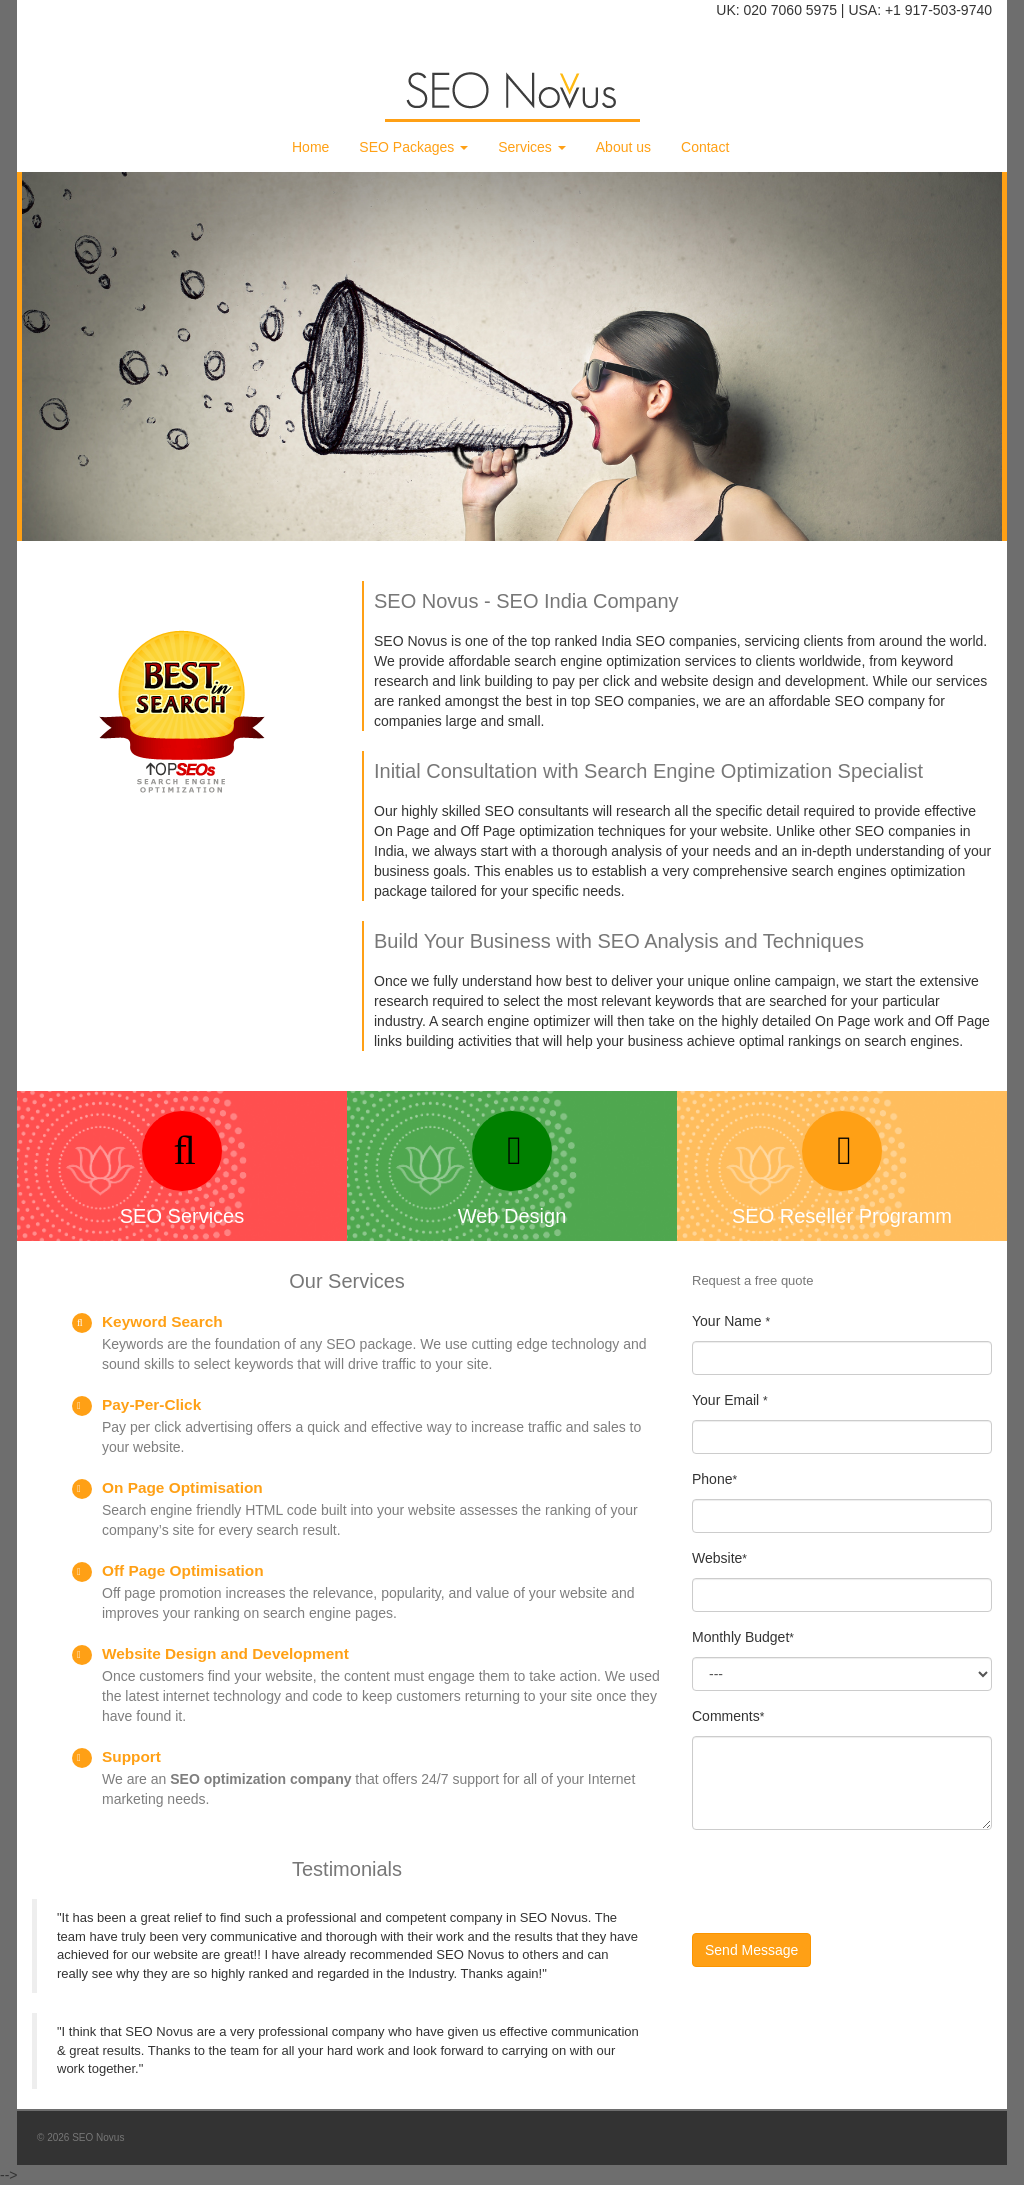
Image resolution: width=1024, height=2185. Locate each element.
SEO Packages (413, 147)
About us (623, 147)
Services (532, 147)
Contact (705, 147)
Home (310, 147)
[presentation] (844, 1884)
